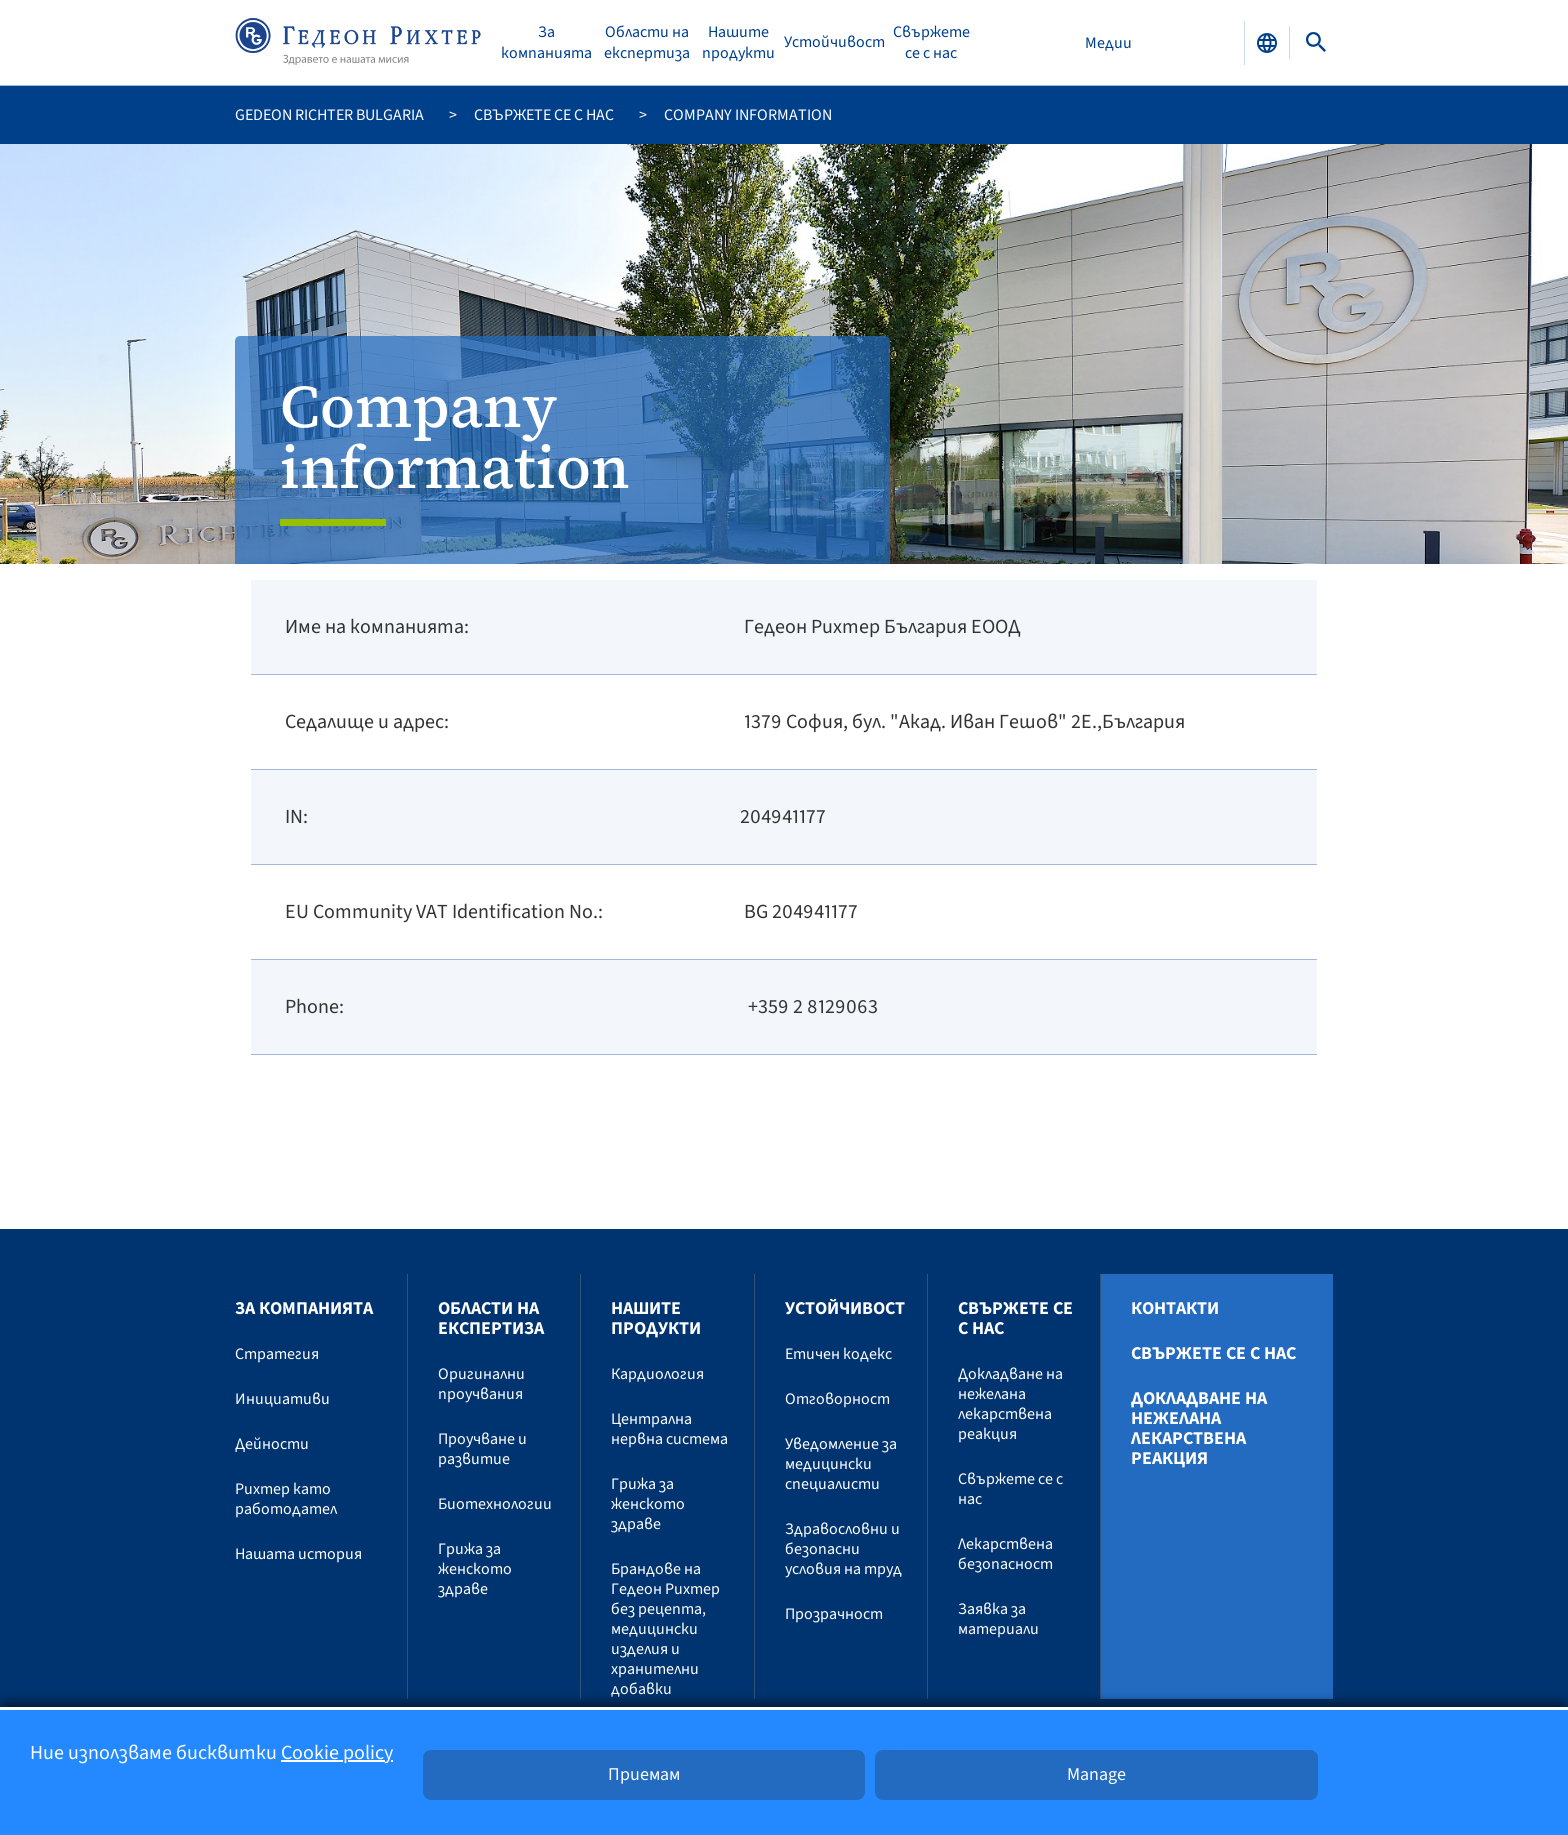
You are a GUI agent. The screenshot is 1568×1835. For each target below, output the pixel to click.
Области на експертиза (647, 43)
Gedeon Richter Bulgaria (329, 115)
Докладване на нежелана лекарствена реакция (1010, 1404)
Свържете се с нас (931, 43)
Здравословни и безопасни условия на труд (843, 1549)
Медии (1108, 43)
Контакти (1175, 1309)
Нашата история (298, 1554)
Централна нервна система (669, 1429)
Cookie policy (337, 1753)
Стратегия (277, 1354)
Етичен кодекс (838, 1354)
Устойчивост (834, 42)
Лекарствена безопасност (1005, 1554)
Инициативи (282, 1399)
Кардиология (657, 1374)
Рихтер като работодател (286, 1499)
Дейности (272, 1444)
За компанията (546, 43)
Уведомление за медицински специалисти (841, 1464)
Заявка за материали (998, 1619)
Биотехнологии (495, 1504)
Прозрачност (834, 1614)
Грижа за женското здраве (475, 1569)
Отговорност (837, 1399)
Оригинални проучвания (481, 1384)
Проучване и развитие (482, 1449)
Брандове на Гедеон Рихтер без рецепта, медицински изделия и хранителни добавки (665, 1629)
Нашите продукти (738, 43)
